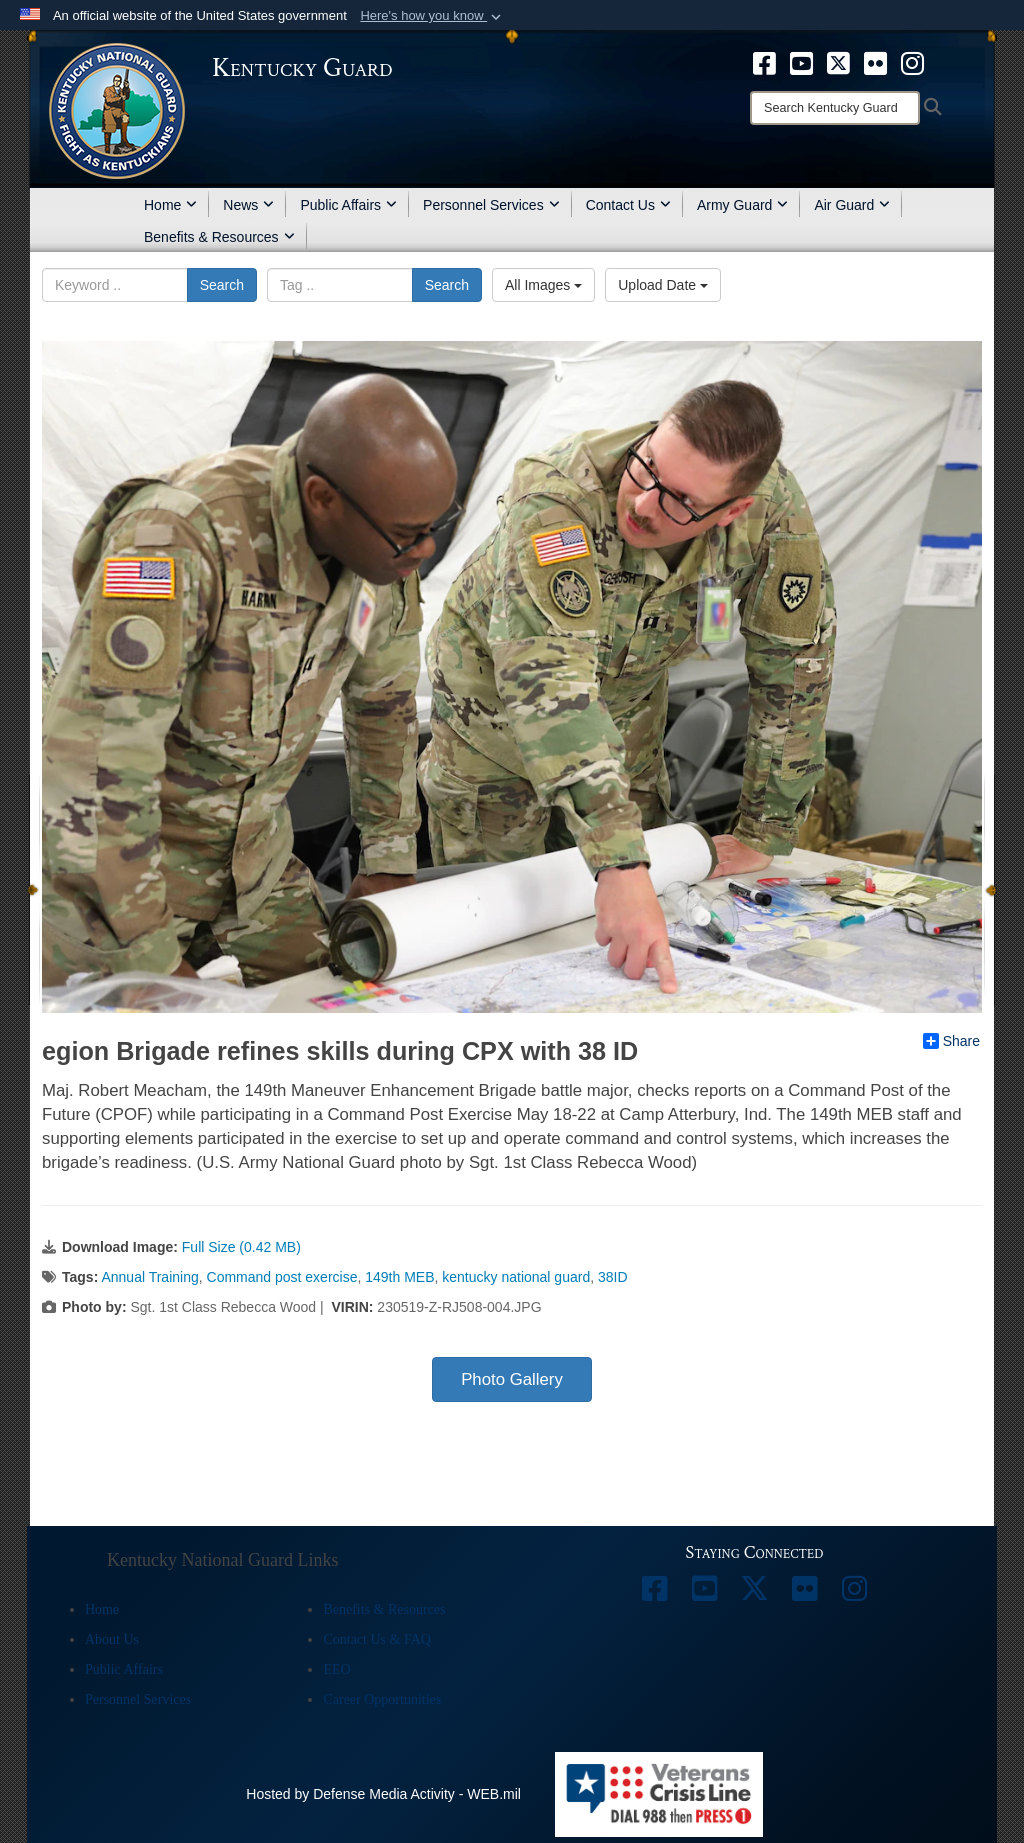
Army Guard (742, 205)
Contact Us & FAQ (376, 1639)
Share (951, 1041)
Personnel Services (491, 205)
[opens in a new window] (764, 62)
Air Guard (852, 205)
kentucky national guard (516, 1277)
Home (170, 205)
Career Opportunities (382, 1699)
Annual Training (149, 1277)
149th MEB (399, 1277)
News (248, 205)
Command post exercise (282, 1277)
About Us (112, 1639)
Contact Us (628, 205)
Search (222, 285)
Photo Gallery (512, 1379)
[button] (432, 16)
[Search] (835, 108)
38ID (613, 1277)
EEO (336, 1669)
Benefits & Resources (219, 237)
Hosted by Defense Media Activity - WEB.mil (383, 1794)
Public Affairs (348, 205)
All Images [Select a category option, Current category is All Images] (543, 285)
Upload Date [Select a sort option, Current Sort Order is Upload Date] (663, 285)
